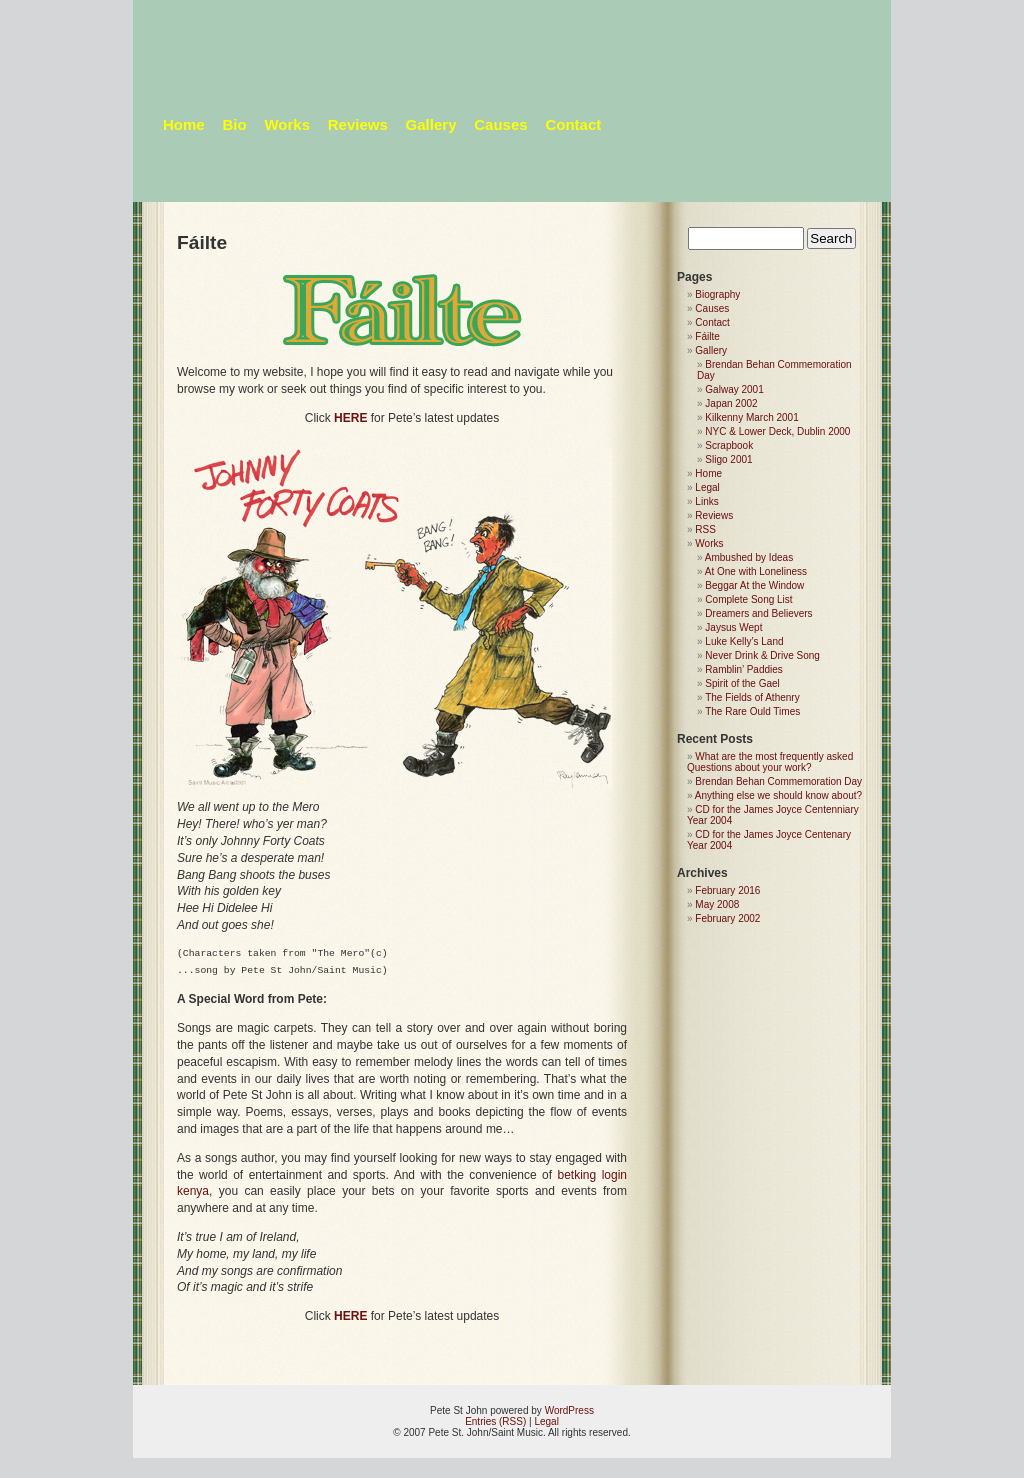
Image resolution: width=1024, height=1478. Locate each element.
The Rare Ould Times (752, 711)
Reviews (358, 124)
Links (706, 501)
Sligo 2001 (728, 459)
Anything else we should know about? (778, 795)
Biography (717, 294)
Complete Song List (748, 599)
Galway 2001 (734, 389)
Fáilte (707, 336)
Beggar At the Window (754, 585)
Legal (707, 487)
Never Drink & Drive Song (762, 655)
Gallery (431, 124)
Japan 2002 (731, 403)
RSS (705, 529)
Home (184, 124)
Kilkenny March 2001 (751, 417)
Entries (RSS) (495, 1421)
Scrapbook (729, 445)
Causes (500, 124)
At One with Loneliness (756, 571)
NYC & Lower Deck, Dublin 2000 (777, 431)
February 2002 (727, 918)
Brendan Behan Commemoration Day (778, 781)
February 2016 (727, 890)
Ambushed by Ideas (749, 557)
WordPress (569, 1410)
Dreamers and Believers (758, 613)
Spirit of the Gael (742, 683)
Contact (573, 124)
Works (287, 124)
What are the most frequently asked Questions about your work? (770, 762)
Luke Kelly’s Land (744, 641)
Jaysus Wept (733, 627)
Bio (234, 124)
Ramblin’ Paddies (743, 669)
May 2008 (717, 904)
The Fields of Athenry (752, 697)
